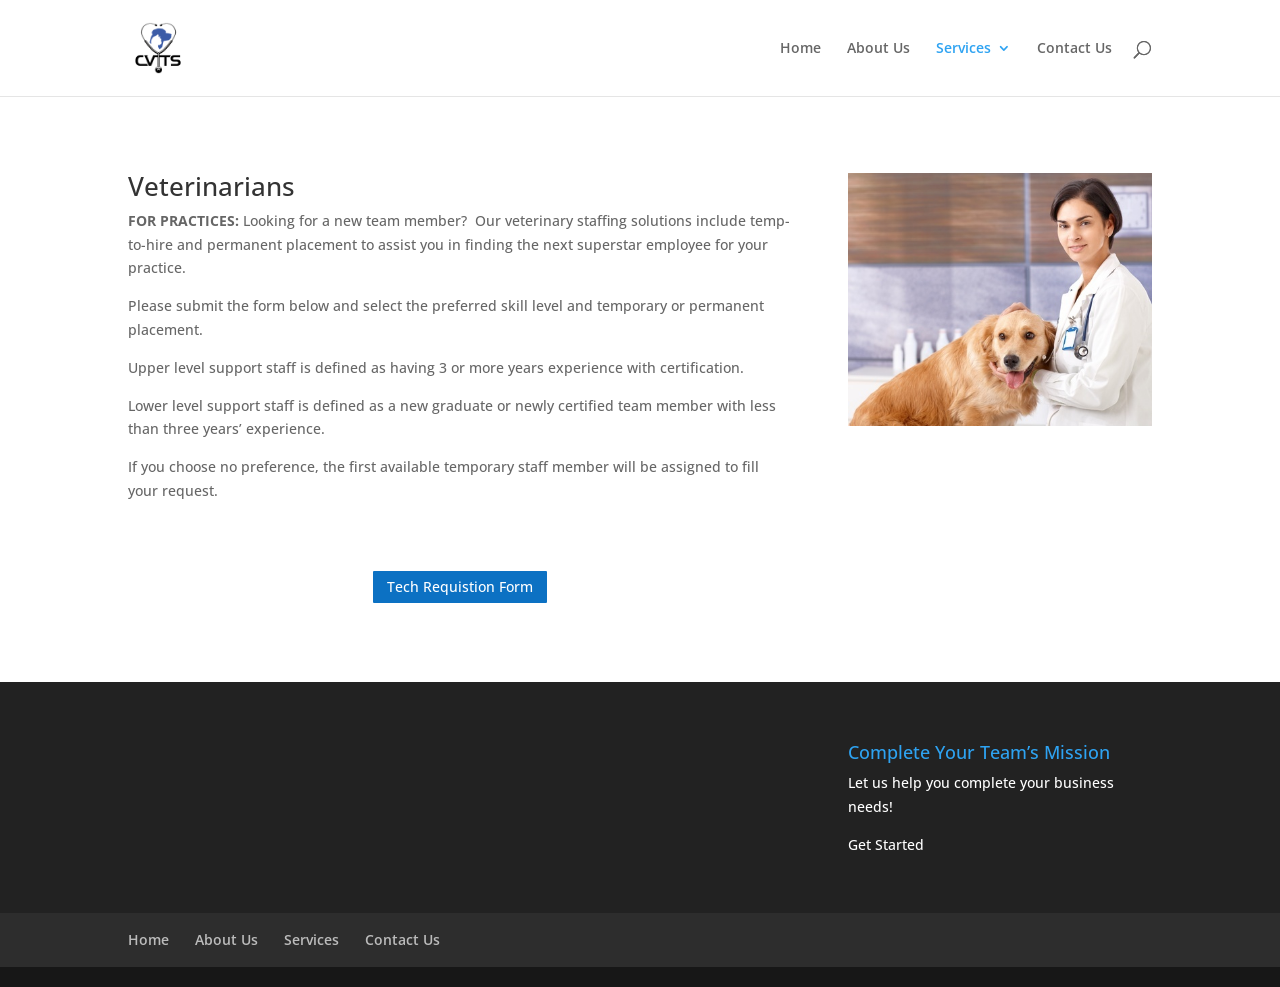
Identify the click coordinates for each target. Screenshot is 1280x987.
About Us (878, 49)
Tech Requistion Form (460, 586)
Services (963, 49)
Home (800, 49)
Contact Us (1074, 49)
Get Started (886, 844)
